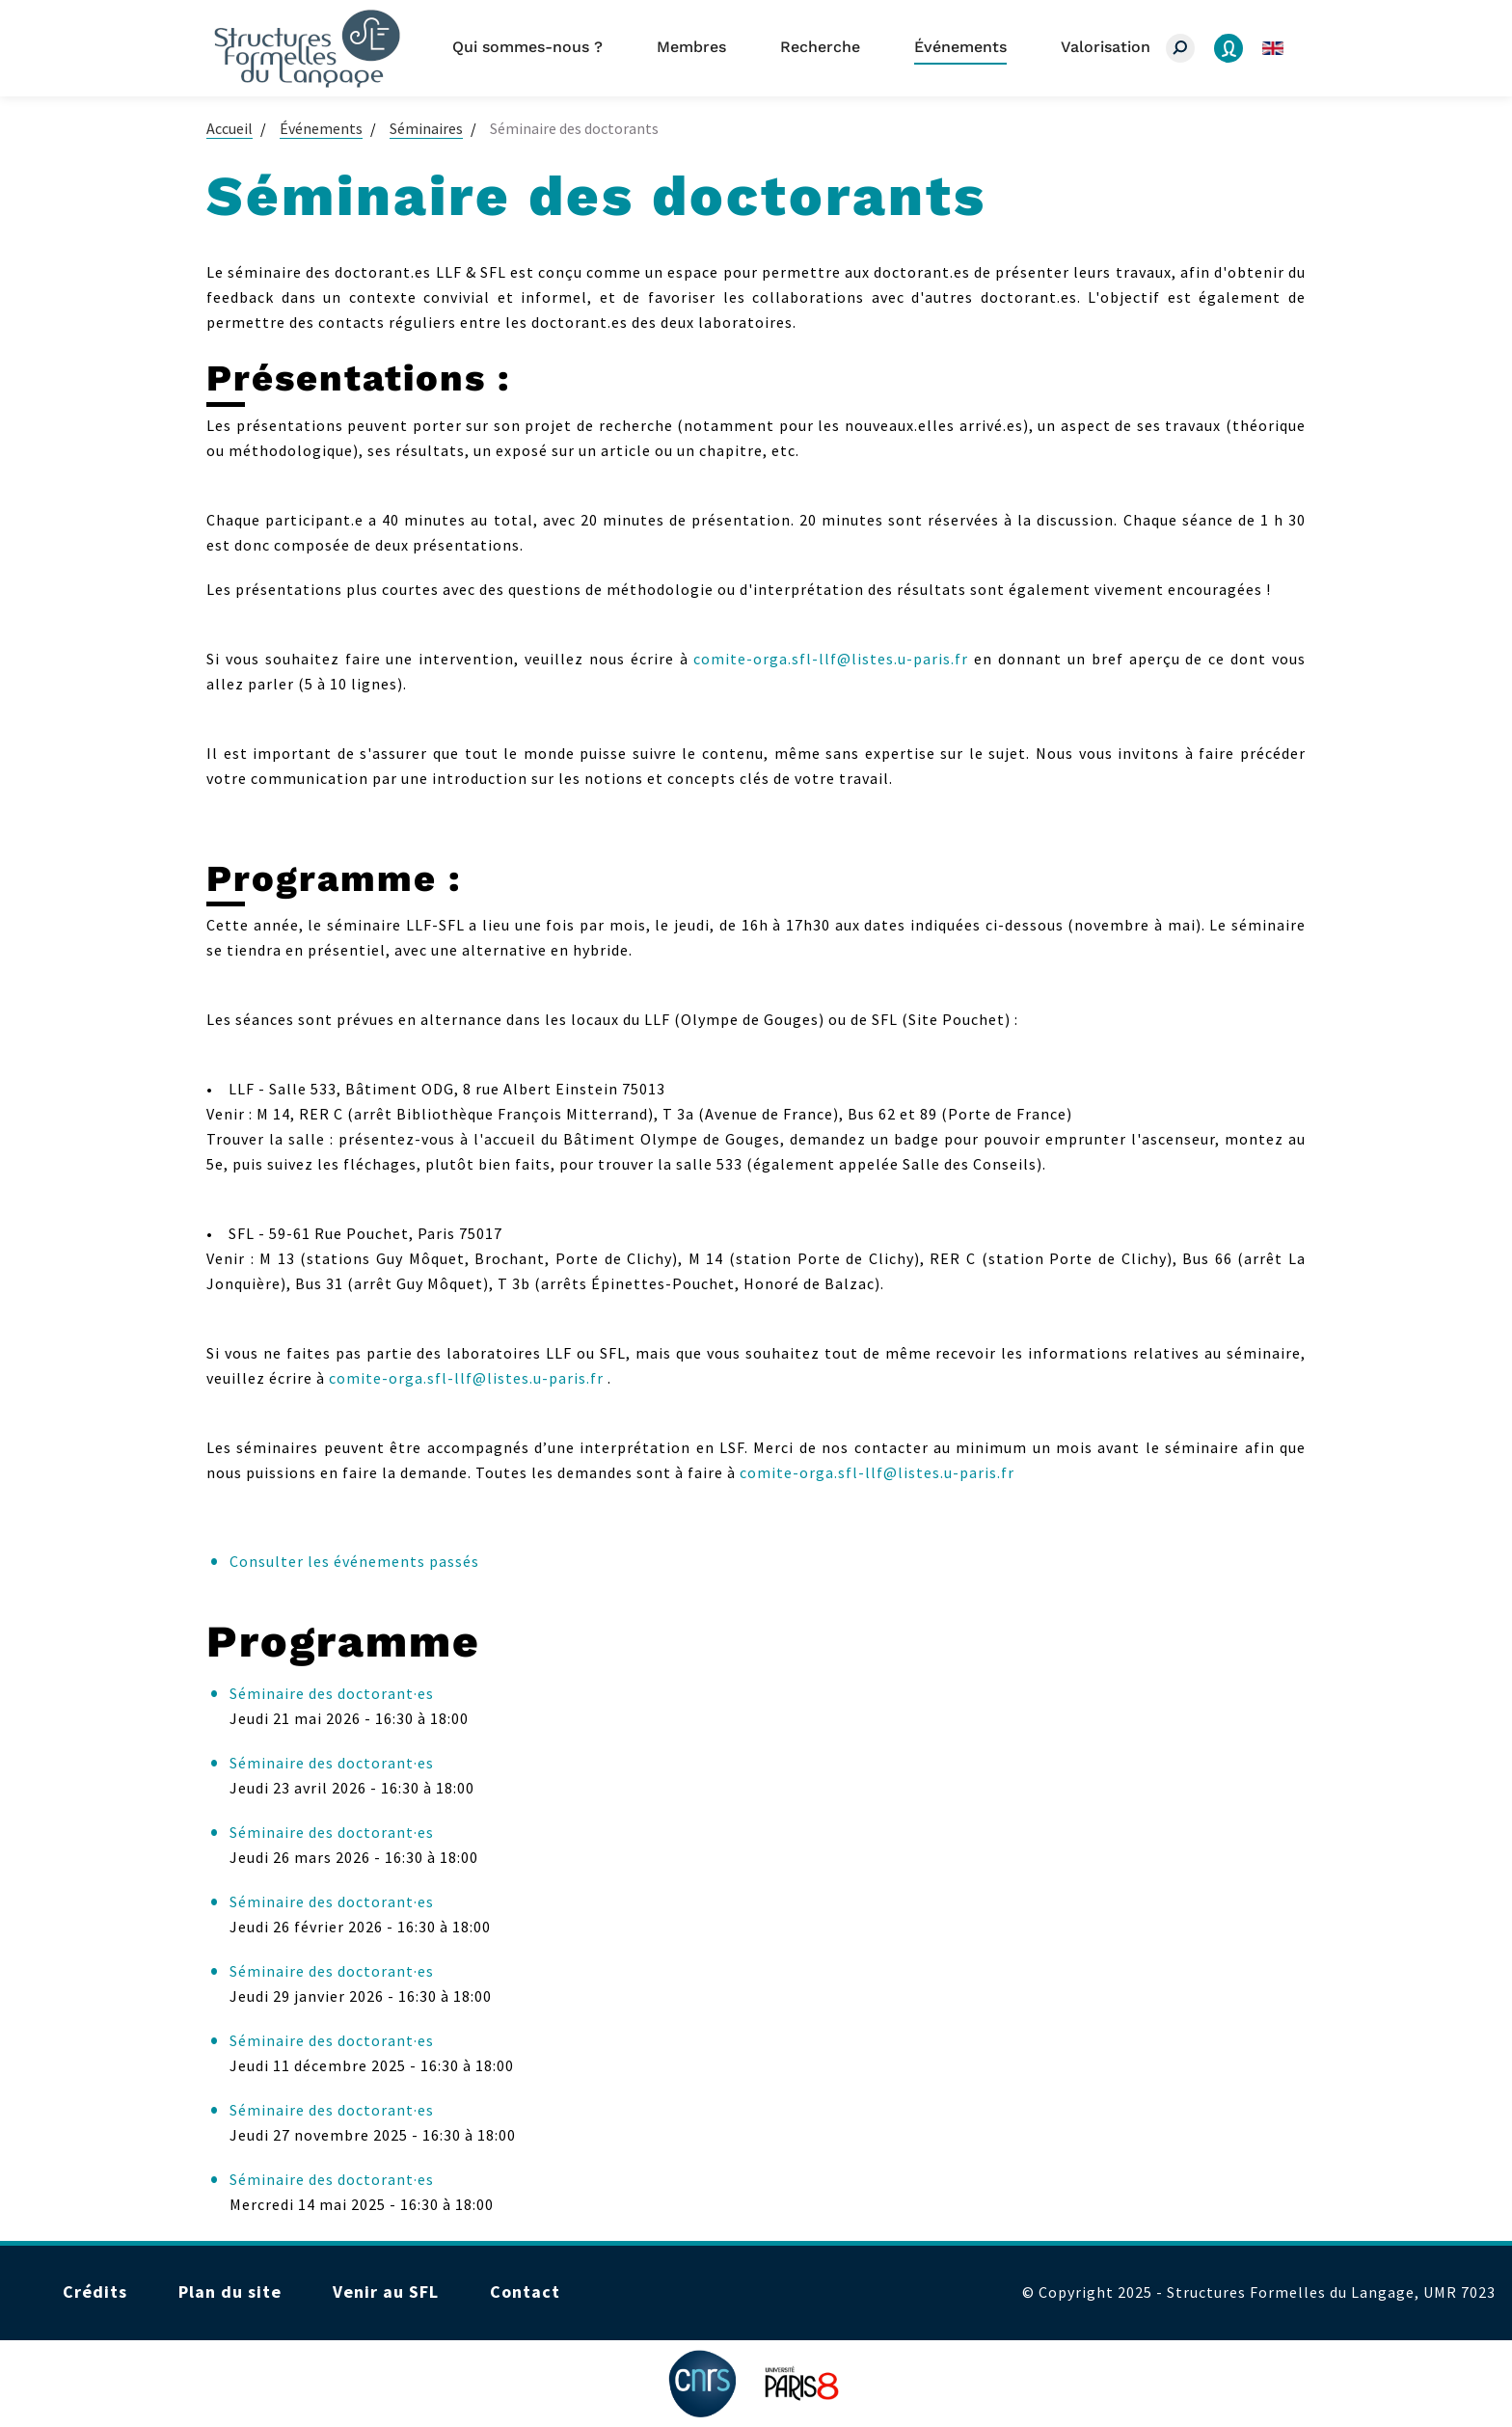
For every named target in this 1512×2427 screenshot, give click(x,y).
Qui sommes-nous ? (527, 47)
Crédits (95, 2291)
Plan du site (230, 2291)
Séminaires (426, 128)
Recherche (820, 47)
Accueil (229, 128)
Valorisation (1105, 47)
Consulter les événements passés (354, 1561)
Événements (960, 47)
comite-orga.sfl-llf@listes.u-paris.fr (830, 658)
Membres (691, 47)
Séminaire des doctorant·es (332, 1693)
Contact (525, 2291)
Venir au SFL (386, 2291)
